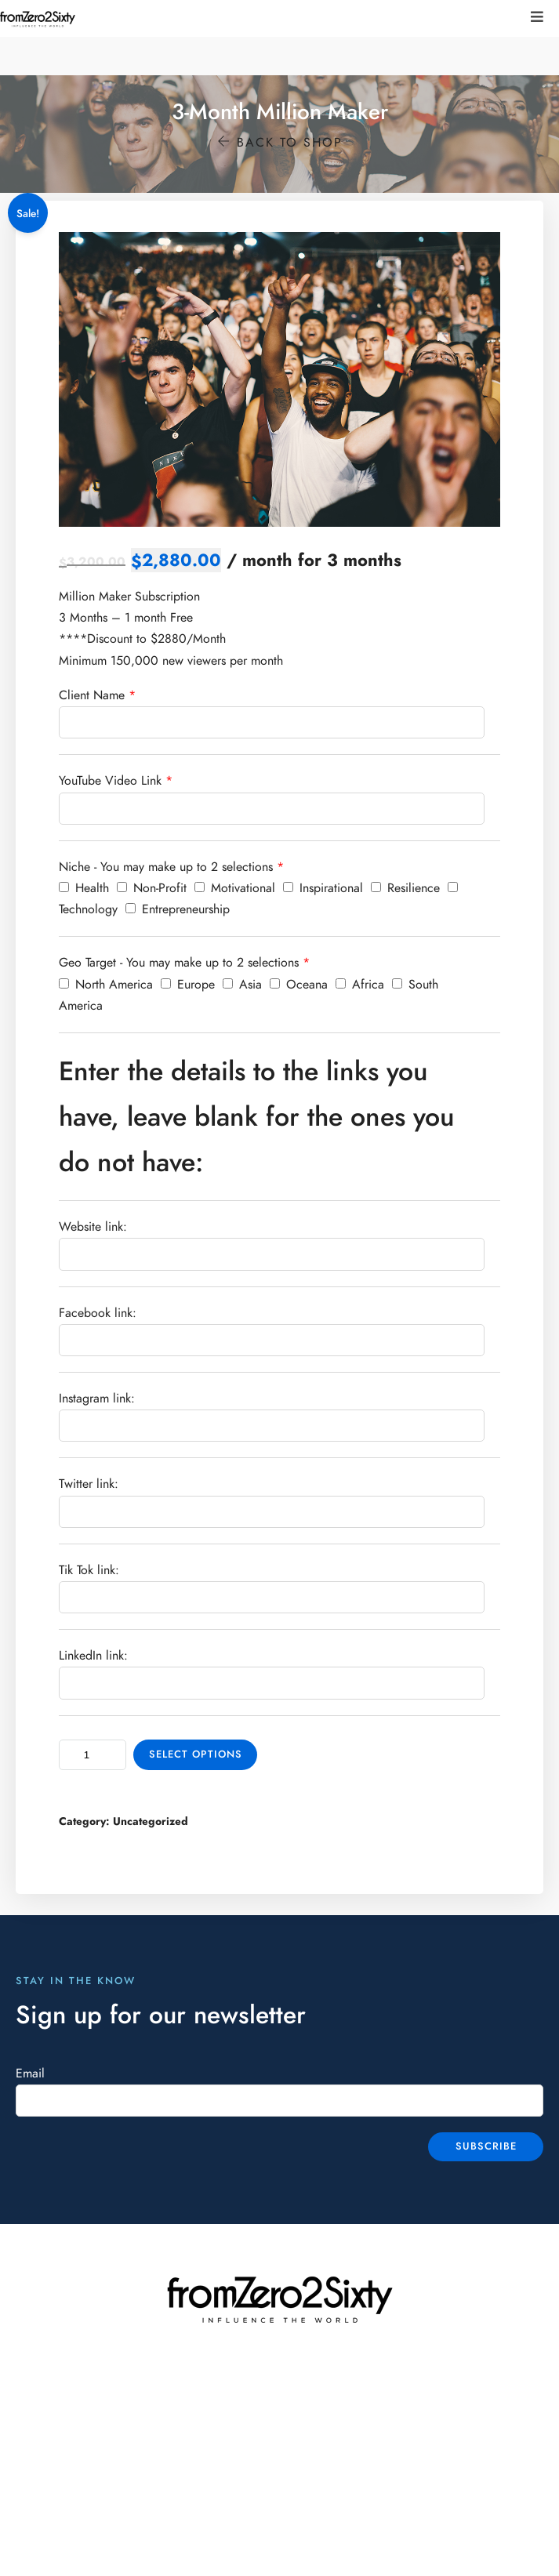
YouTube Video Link (110, 780)
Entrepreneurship (177, 909)
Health (84, 888)
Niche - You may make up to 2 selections (166, 867)
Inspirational (323, 888)
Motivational (234, 888)
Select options (195, 1754)
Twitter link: (88, 1484)
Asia (242, 984)
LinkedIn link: (93, 1655)
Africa (360, 984)
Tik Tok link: (89, 1570)
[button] (537, 16)
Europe (188, 984)
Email (30, 2073)
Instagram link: (97, 1398)
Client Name (92, 695)
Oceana (299, 984)
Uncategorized (150, 1821)
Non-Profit (152, 888)
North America (106, 984)
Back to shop (280, 142)
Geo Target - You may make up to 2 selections (179, 962)
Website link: (93, 1226)
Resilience (405, 888)
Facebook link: (97, 1313)
